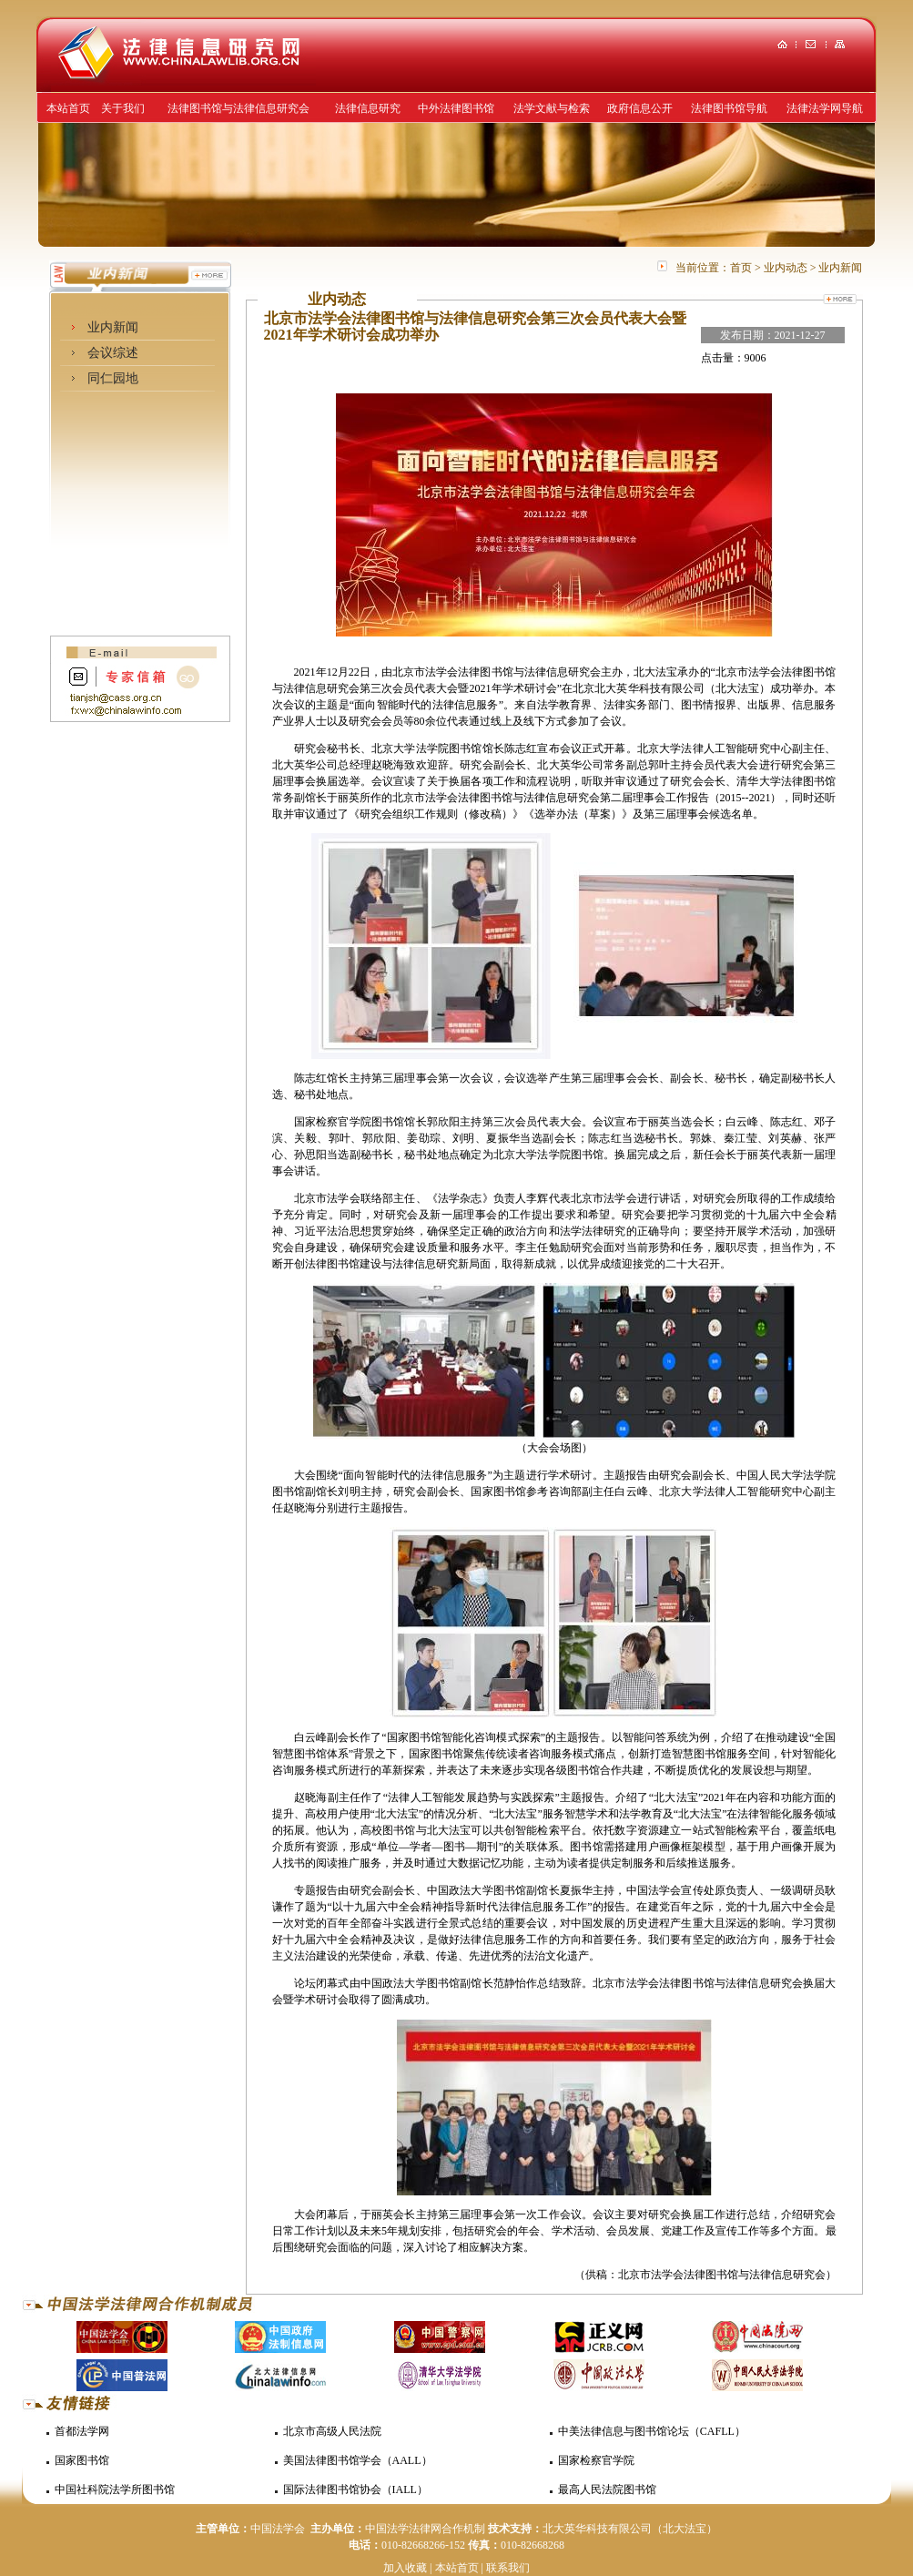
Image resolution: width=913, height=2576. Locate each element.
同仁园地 (112, 378)
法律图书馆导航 (729, 108)
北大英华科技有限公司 (597, 2528)
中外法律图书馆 (456, 108)
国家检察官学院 (596, 2460)
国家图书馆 (82, 2460)
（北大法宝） (684, 2528)
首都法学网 (82, 2431)
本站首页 (68, 108)
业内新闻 (112, 327)
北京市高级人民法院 (332, 2431)
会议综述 (112, 353)
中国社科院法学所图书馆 (115, 2489)
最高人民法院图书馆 (607, 2489)
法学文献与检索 (551, 108)
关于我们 (123, 108)
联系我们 (508, 2567)
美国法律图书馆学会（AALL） (357, 2460)
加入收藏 (405, 2567)
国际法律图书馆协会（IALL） (355, 2489)
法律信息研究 (368, 108)
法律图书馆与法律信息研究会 (238, 108)
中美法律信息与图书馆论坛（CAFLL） (652, 2431)
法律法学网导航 (824, 108)
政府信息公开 (640, 108)
